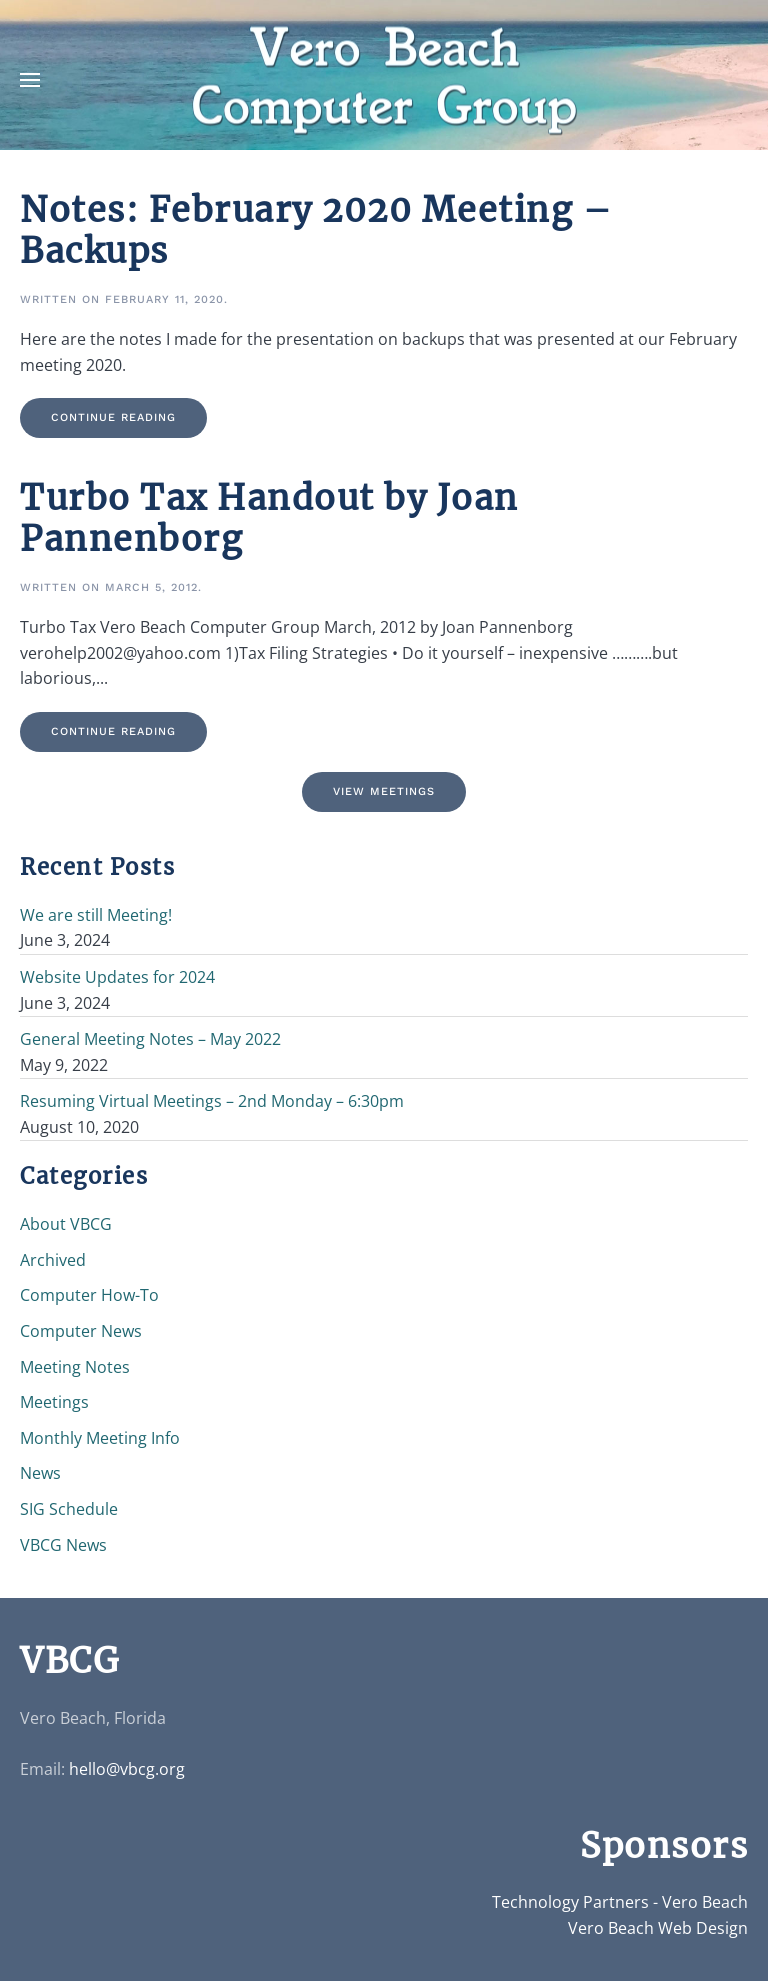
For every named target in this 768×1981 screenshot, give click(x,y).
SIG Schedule (69, 1509)
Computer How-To (89, 1295)
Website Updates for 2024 (117, 977)
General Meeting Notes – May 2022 (150, 1039)
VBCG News (63, 1545)
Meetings (54, 1402)
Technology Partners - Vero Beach (620, 1902)
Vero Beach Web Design (658, 1928)
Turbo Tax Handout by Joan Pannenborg (269, 518)
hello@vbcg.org (127, 1769)
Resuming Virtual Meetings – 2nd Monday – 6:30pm (212, 1101)
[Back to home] (384, 80)
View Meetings (384, 791)
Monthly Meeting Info (100, 1438)
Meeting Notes (75, 1367)
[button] (30, 80)
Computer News (81, 1331)
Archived (53, 1260)
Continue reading (113, 417)
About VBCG (66, 1224)
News (40, 1473)
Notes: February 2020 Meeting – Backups (316, 230)
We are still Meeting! (96, 915)
